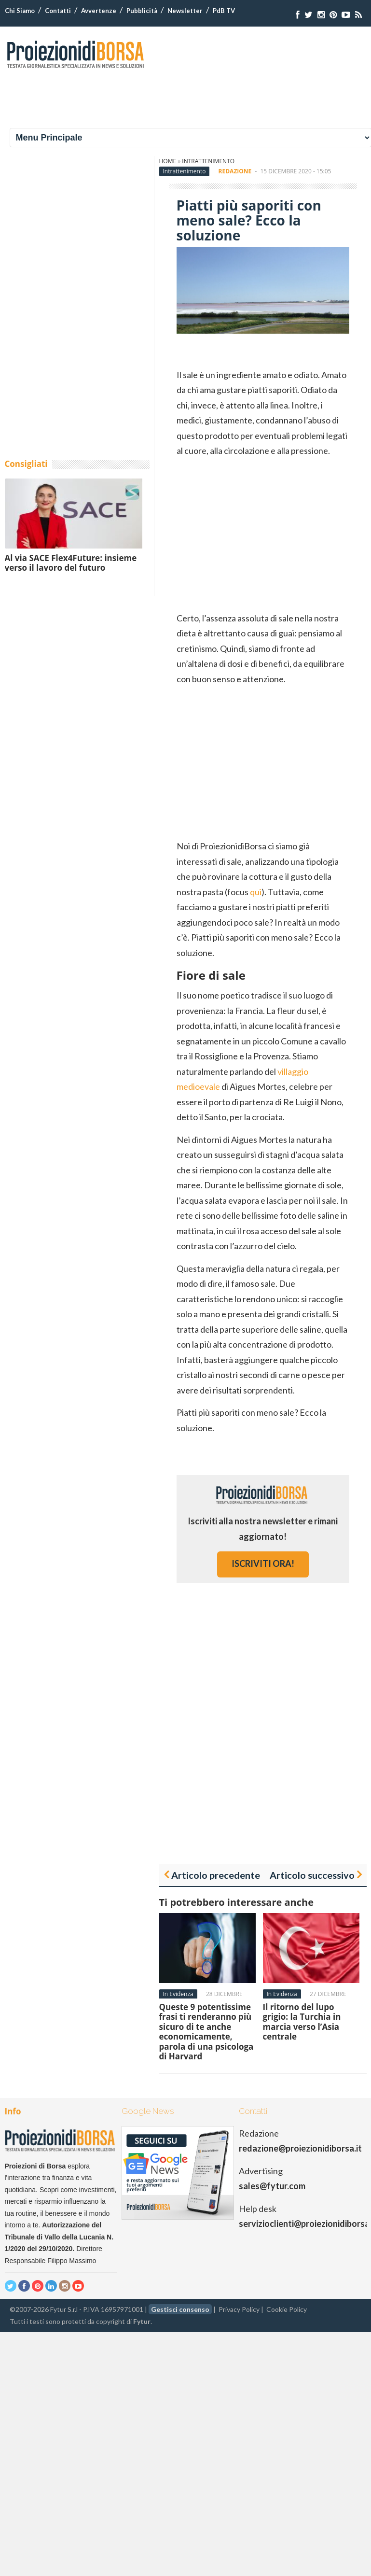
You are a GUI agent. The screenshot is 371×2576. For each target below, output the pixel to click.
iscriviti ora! (263, 1563)
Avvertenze (98, 10)
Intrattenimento (208, 161)
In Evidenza (178, 1994)
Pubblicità (141, 10)
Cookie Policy (286, 2309)
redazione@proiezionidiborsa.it (300, 2148)
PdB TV (224, 10)
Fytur (142, 2321)
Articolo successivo (312, 1875)
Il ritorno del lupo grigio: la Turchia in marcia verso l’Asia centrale (302, 2021)
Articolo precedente (215, 1875)
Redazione (235, 171)
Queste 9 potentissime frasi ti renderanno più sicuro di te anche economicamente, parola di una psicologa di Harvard (206, 2031)
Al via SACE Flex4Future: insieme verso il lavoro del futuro (71, 562)
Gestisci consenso (180, 2309)
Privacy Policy (239, 2309)
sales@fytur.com (272, 2186)
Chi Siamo (20, 10)
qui (255, 892)
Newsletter (185, 10)
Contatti (58, 10)
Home (168, 161)
